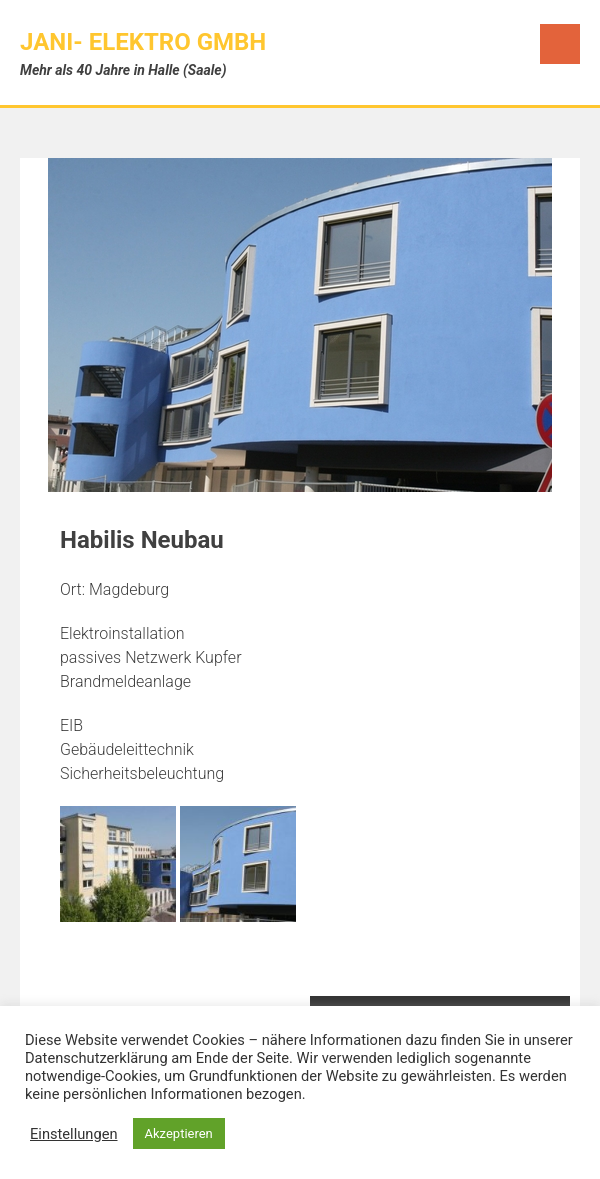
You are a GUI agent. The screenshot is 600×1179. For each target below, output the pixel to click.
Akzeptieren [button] (179, 1133)
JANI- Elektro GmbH (143, 42)
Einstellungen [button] (74, 1134)
